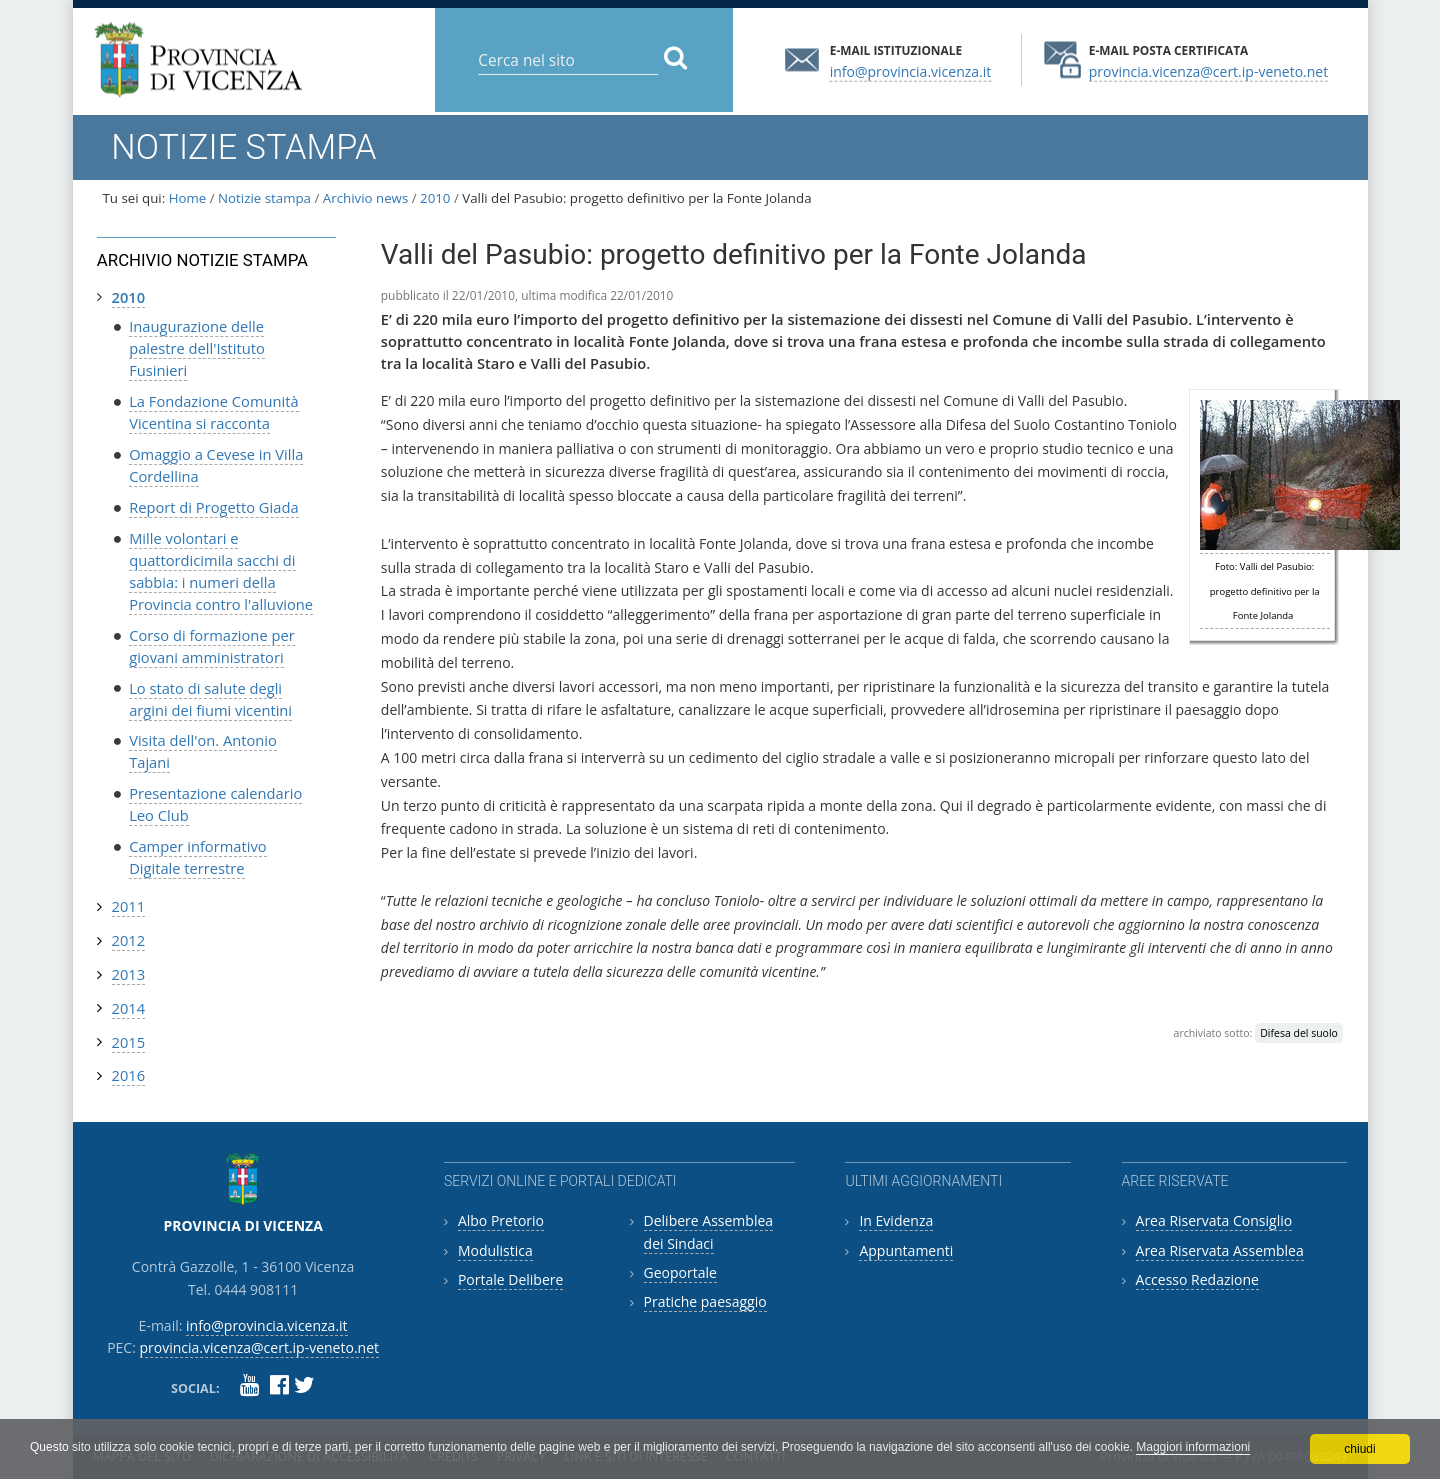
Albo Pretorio (501, 1220)
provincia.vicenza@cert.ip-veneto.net (1208, 70)
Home (188, 198)
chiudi (1359, 1449)
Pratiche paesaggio (705, 1301)
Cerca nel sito (477, 44)
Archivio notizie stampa (202, 260)
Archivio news (365, 198)
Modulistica (495, 1250)
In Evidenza (896, 1220)
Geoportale (680, 1272)
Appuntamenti (906, 1250)
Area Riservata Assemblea (1220, 1250)
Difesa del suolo (1299, 1033)
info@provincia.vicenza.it (911, 70)
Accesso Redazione (1197, 1279)
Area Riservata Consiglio (1214, 1220)
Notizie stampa (264, 198)
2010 (435, 198)
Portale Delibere (510, 1279)
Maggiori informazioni (1193, 1447)
